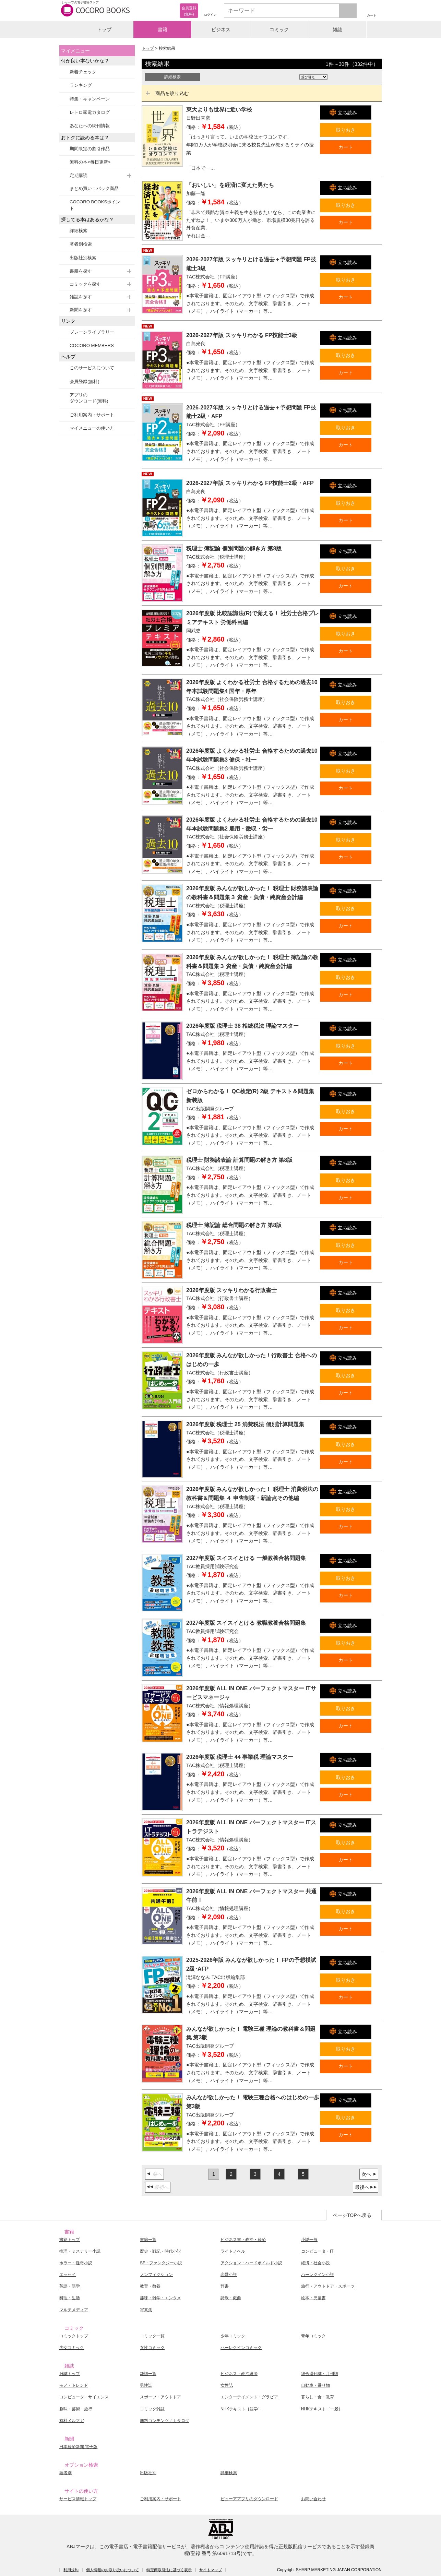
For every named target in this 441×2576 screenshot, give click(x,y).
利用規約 (71, 2570)
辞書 (224, 2286)
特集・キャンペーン (90, 99)
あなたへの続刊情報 (90, 125)
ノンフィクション (156, 2274)
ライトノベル (232, 2251)
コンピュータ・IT (317, 2251)
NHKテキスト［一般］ (322, 2409)
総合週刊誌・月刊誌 (319, 2373)
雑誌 (337, 29)
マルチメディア (73, 2309)
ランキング (81, 85)
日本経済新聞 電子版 (78, 2446)
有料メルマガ (71, 2420)
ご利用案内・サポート (92, 414)
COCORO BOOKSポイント (95, 205)
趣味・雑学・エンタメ (160, 2297)
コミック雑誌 (152, 2409)
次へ (366, 2174)
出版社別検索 (83, 257)
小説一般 (309, 2239)
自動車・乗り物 (315, 2385)
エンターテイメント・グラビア (249, 2397)
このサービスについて (92, 367)
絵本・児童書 (313, 2297)
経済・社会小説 (315, 2263)
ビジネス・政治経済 (239, 2373)
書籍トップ (69, 2239)
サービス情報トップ (77, 2498)
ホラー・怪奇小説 (75, 2263)
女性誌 (226, 2385)
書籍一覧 (148, 2239)
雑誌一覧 (148, 2373)
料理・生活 (69, 2297)
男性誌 (146, 2385)
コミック (279, 29)
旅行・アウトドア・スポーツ (328, 2286)
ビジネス (220, 29)
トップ (104, 29)
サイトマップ (210, 2570)
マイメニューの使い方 (92, 428)
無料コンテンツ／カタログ (164, 2420)
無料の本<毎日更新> (90, 162)
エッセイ (67, 2274)
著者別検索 (81, 244)
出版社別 (148, 2472)
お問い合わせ (313, 2498)
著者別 (65, 2472)
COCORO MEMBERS (92, 345)
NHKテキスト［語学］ (241, 2409)
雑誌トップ (69, 2373)
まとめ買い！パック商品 (94, 188)
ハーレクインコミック (241, 2347)
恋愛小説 (228, 2274)
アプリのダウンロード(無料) (89, 398)
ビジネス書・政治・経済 (243, 2239)
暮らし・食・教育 (317, 2397)
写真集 (146, 2309)
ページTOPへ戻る (352, 2215)
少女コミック (71, 2347)
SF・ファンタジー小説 (161, 2263)
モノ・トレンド (73, 2385)
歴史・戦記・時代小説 (160, 2251)
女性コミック (152, 2347)
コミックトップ (73, 2336)
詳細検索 (78, 230)
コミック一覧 (152, 2336)
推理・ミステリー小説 (79, 2251)
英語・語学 (69, 2286)
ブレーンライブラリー (92, 332)
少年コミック (232, 2336)
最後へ (362, 2187)
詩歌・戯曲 (230, 2297)
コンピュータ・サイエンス (84, 2397)
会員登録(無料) (84, 381)
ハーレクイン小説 (317, 2274)
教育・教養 (150, 2286)
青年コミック (313, 2336)
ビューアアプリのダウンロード (249, 2498)
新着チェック (83, 71)
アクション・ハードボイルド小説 (251, 2263)
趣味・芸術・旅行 (75, 2409)
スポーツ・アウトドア (160, 2397)
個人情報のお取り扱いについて (112, 2570)
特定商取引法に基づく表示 (169, 2570)
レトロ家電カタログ (90, 112)
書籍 (162, 29)
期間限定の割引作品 (90, 148)
